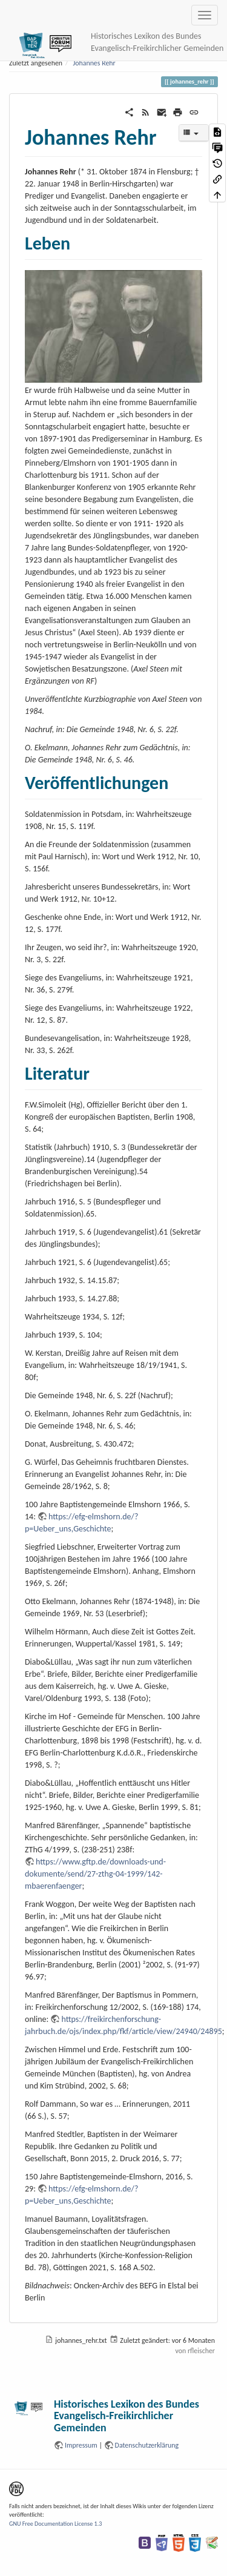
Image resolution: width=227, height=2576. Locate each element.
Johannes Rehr (94, 63)
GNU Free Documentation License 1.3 (55, 2524)
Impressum (81, 2445)
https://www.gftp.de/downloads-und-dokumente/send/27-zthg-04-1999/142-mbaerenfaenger (95, 1874)
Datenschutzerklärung (147, 2445)
